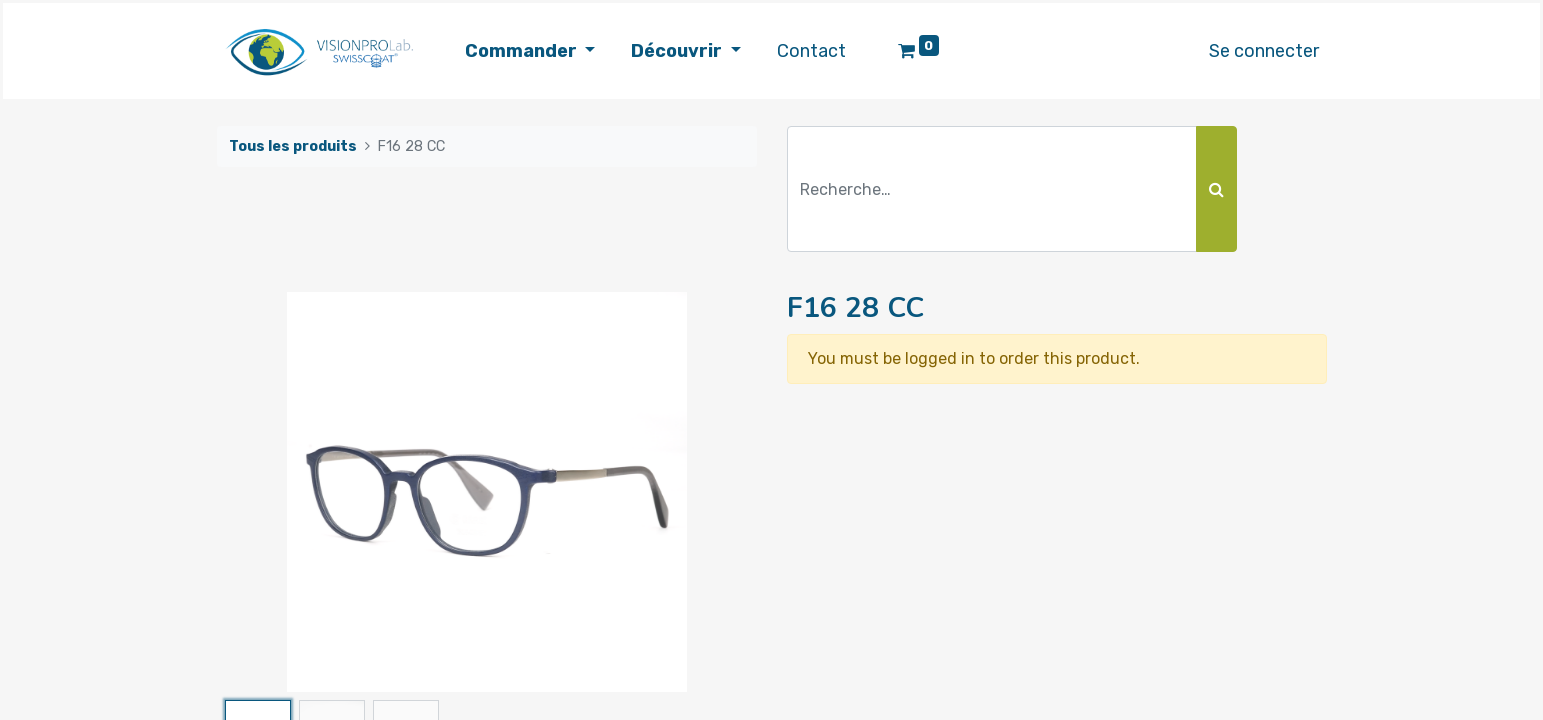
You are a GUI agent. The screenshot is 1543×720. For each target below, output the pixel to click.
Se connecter (1264, 51)
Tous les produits (293, 146)
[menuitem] (811, 51)
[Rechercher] (1216, 189)
